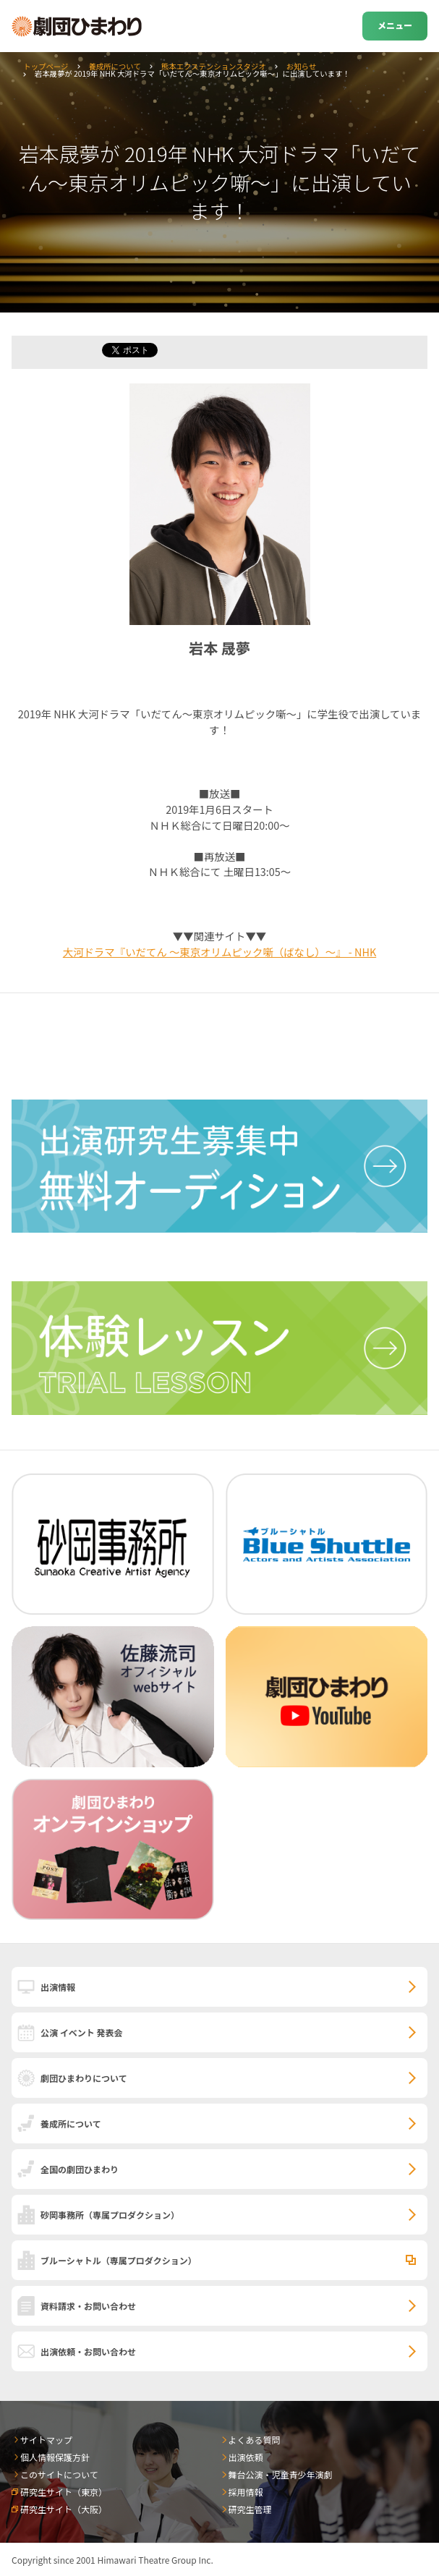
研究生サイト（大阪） (63, 2509)
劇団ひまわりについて (84, 2078)
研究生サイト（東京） (63, 2492)
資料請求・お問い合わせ (88, 2306)
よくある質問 (255, 2439)
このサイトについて (59, 2474)
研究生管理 (250, 2509)
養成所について (114, 66)
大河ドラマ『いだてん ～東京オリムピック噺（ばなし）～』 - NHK (219, 951)
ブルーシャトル (119, 2260)
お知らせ (301, 66)
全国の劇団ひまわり (80, 2169)
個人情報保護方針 (55, 2457)
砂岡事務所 (110, 2215)
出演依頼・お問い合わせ (88, 2351)
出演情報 (58, 1987)
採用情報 (246, 2492)
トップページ (45, 66)
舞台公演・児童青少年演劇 (281, 2474)
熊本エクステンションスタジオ (213, 66)
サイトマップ (46, 2439)
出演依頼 (246, 2457)
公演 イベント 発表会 (81, 2032)
